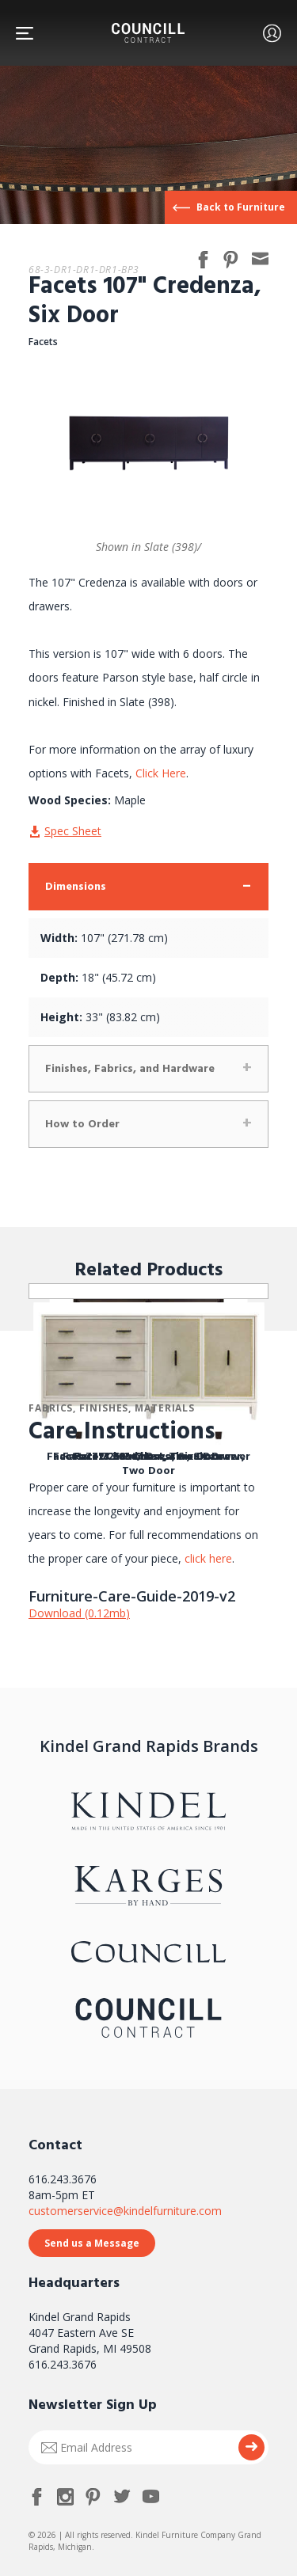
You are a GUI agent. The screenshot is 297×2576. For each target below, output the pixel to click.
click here (206, 1558)
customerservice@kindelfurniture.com (125, 2210)
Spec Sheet (72, 830)
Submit (251, 2447)
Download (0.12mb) (79, 1612)
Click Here (160, 773)
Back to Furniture (240, 207)
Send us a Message (91, 2243)
